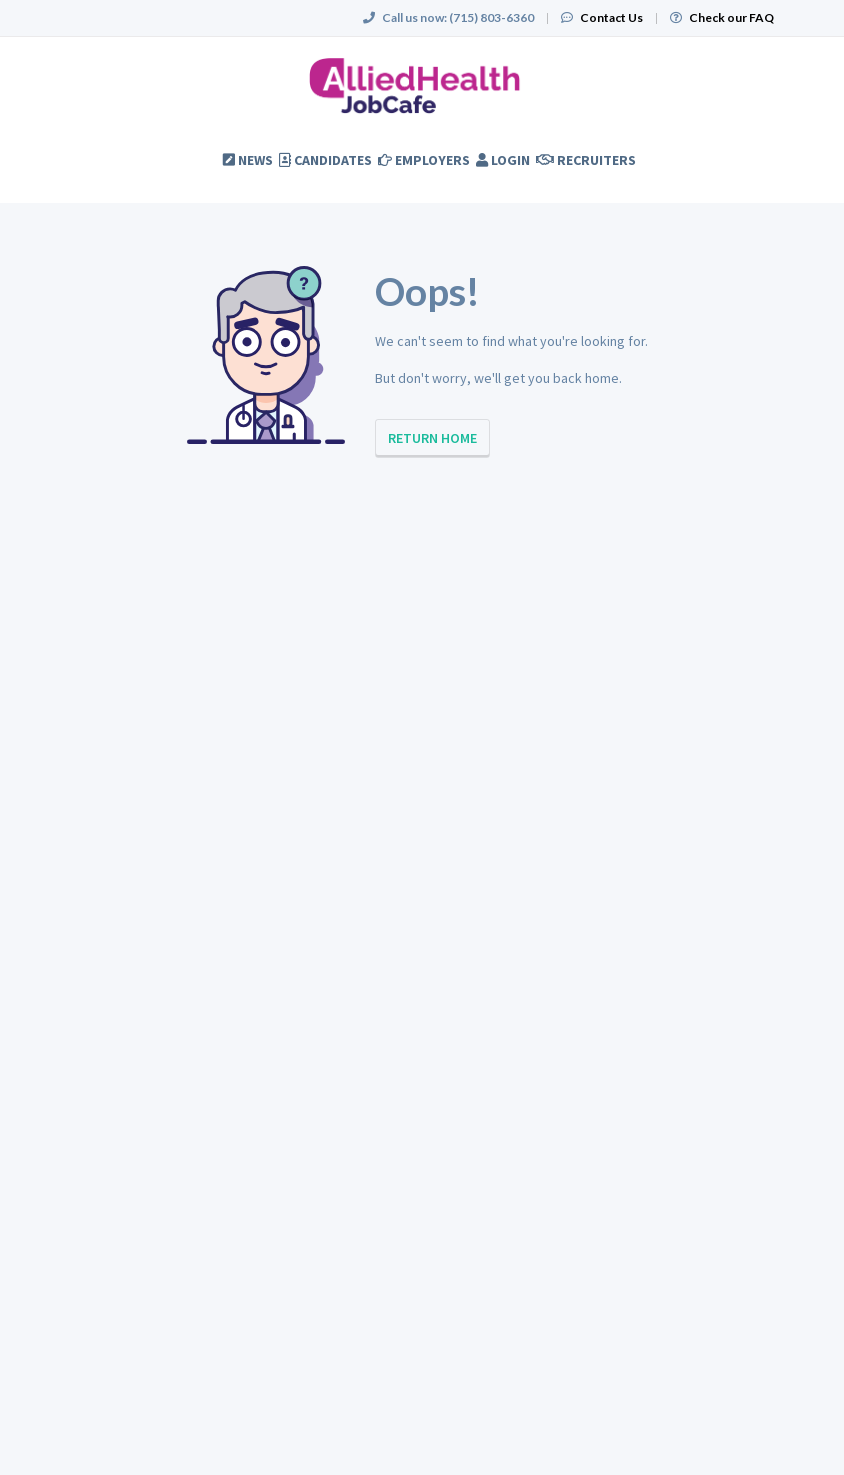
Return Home (432, 438)
